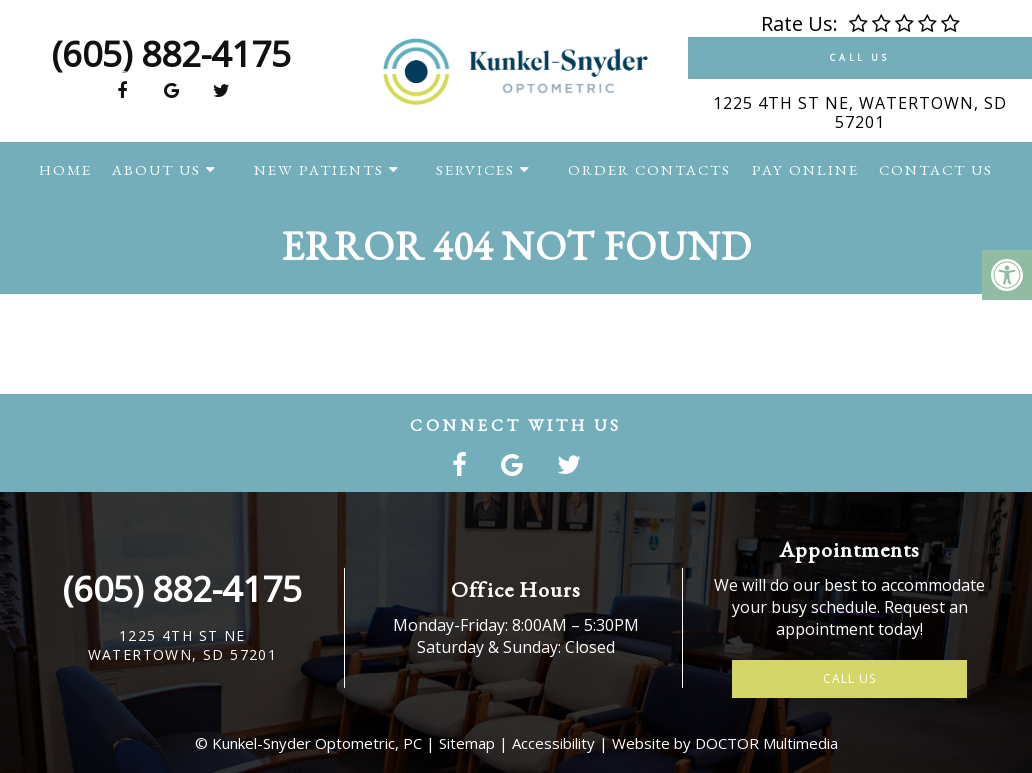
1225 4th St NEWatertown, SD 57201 (183, 645)
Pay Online (805, 169)
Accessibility (553, 743)
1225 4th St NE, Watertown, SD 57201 (860, 112)
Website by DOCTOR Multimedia (725, 743)
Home (65, 169)
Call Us (859, 57)
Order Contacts (649, 169)
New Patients (319, 169)
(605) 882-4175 (171, 53)
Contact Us (936, 169)
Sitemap (467, 743)
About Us (156, 169)
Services (475, 169)
